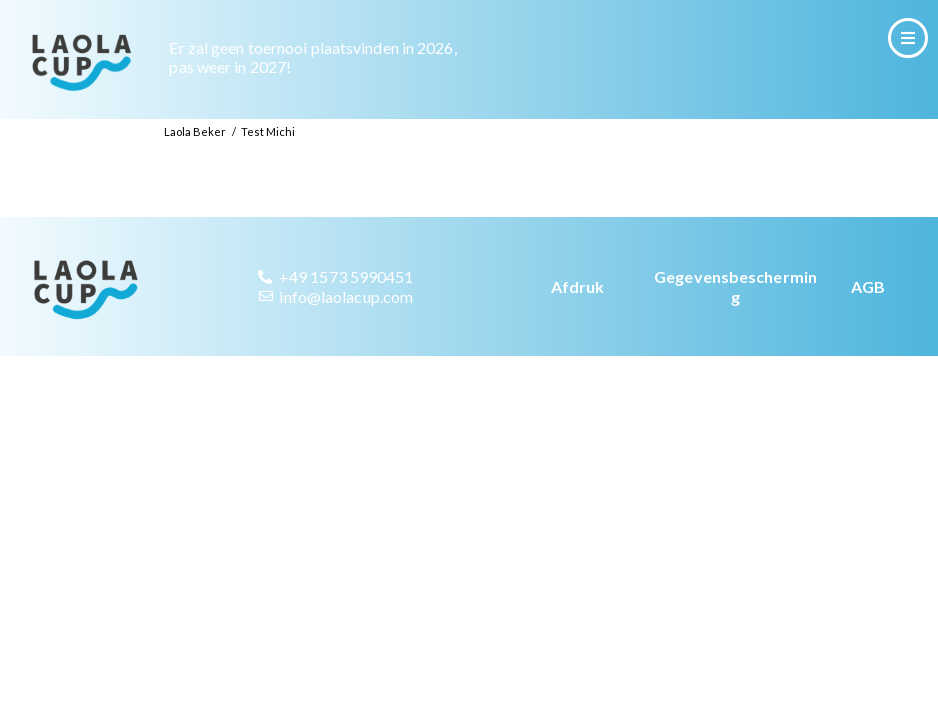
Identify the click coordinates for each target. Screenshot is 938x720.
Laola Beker (195, 164)
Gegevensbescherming (735, 320)
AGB (868, 319)
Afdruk (578, 319)
